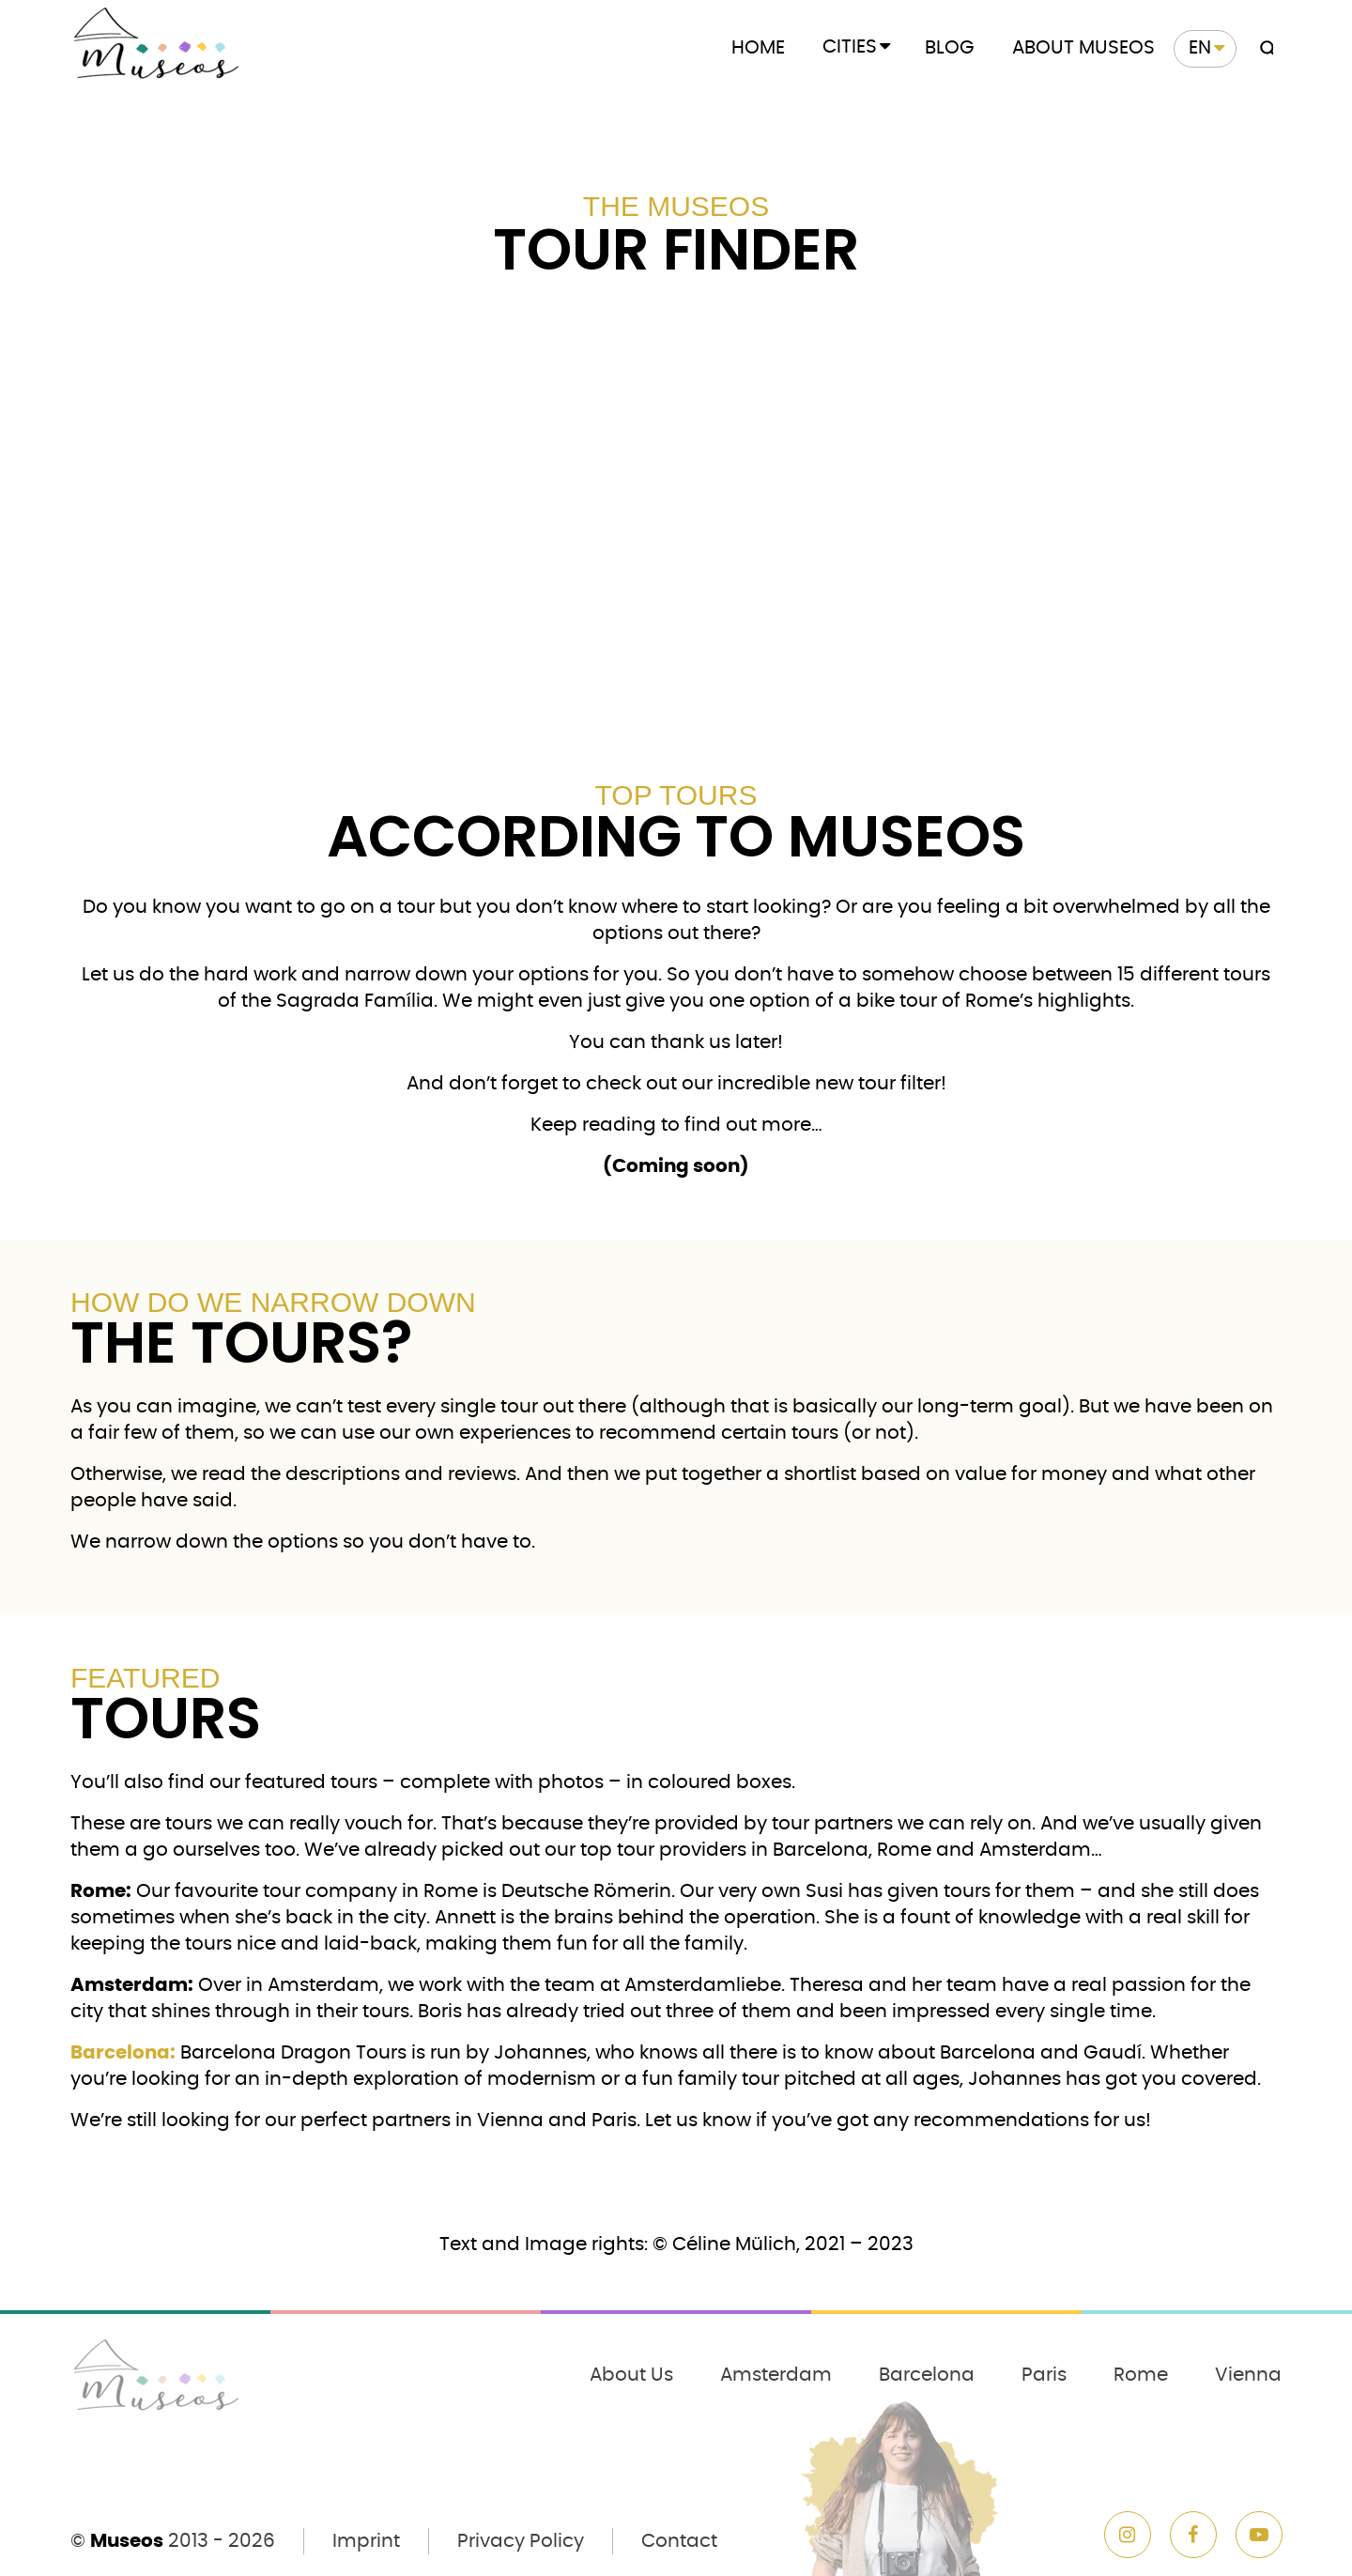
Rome (1141, 2375)
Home (758, 48)
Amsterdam (776, 2375)
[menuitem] (1205, 49)
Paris (1044, 2375)
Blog (950, 48)
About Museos (1083, 48)
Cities (849, 47)
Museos (126, 2541)
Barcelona (927, 2375)
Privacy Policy (520, 2541)
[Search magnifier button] (1264, 49)
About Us (631, 2375)
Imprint (366, 2541)
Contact (679, 2541)
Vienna (1248, 2375)
